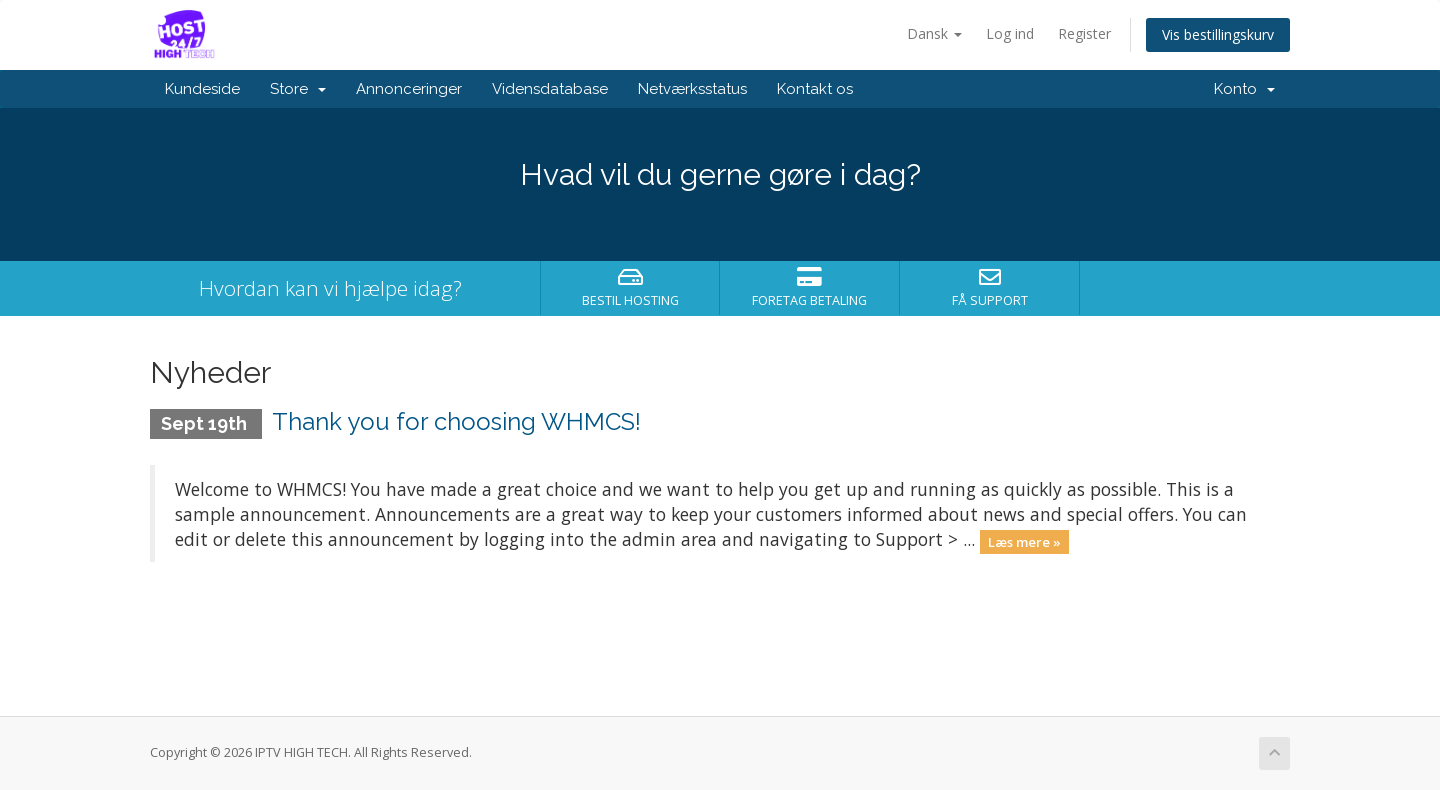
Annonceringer (409, 89)
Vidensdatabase (550, 89)
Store (298, 89)
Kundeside (202, 89)
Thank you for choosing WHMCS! (456, 421)
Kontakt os (815, 89)
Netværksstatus (692, 89)
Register (1084, 33)
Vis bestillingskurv (1218, 34)
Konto (1244, 89)
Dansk (934, 33)
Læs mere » (1024, 541)
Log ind (1010, 33)
